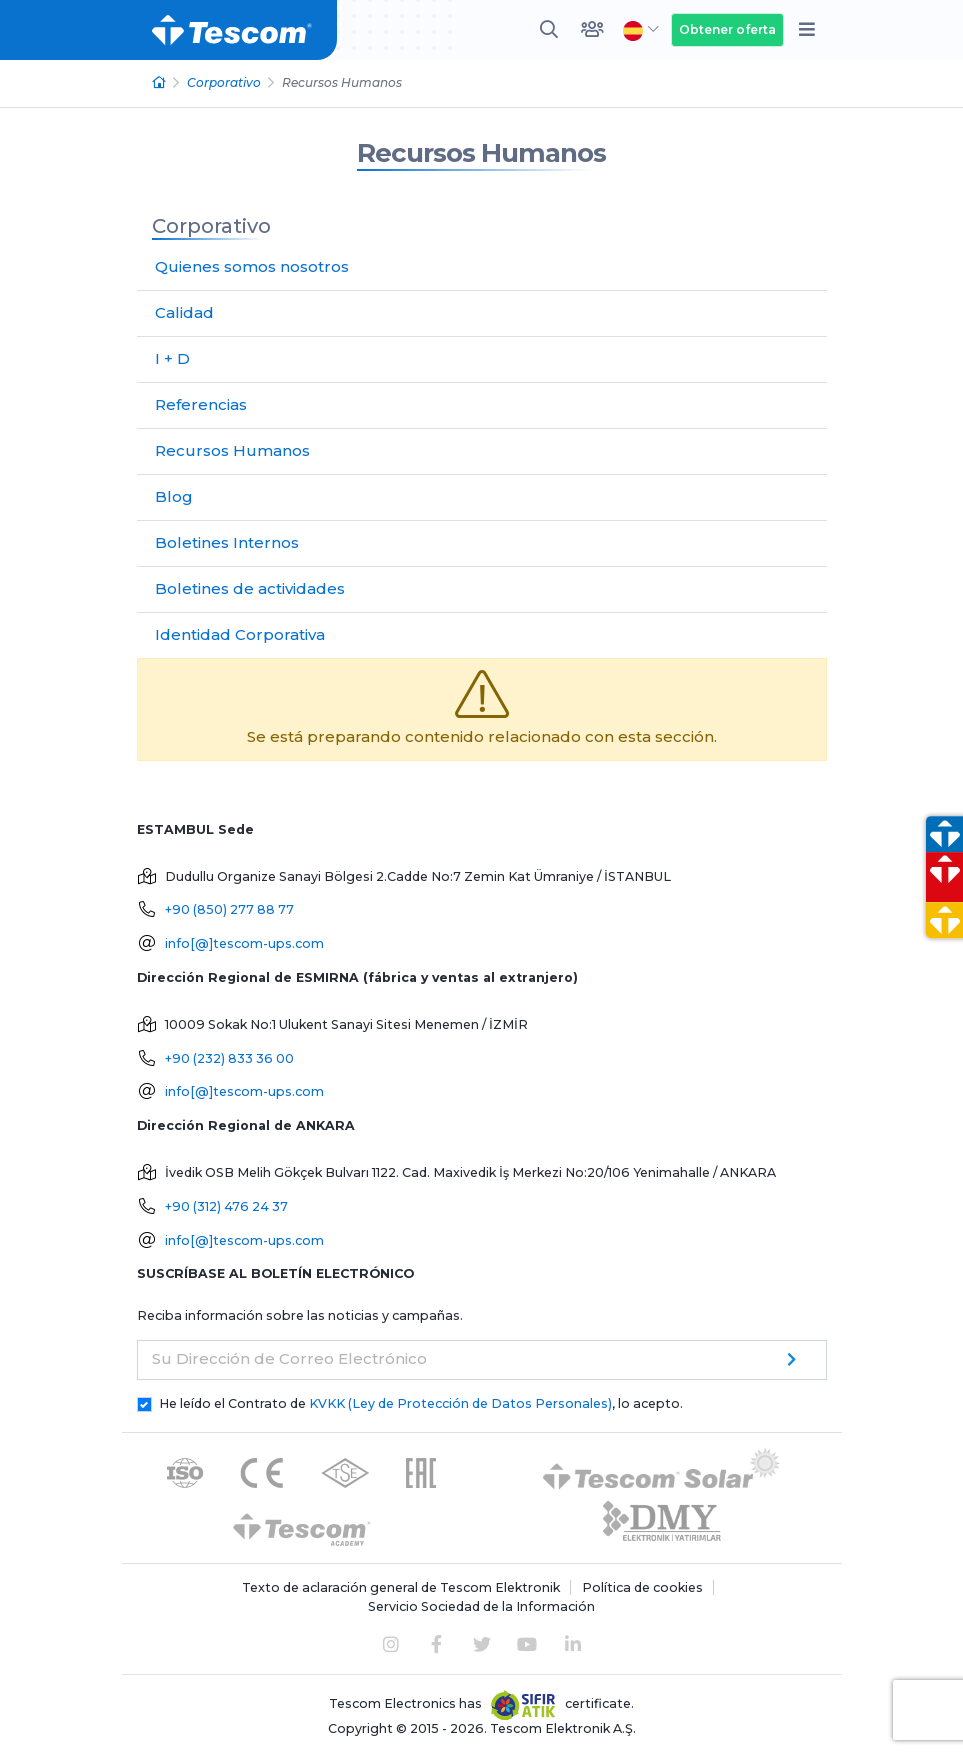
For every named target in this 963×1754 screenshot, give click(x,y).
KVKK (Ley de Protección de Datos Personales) (460, 1403)
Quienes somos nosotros (252, 266)
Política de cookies (642, 1587)
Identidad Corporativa (240, 634)
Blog (174, 496)
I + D (172, 358)
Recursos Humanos (481, 153)
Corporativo (224, 82)
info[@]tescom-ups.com (244, 943)
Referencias (201, 404)
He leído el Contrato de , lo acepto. (421, 1403)
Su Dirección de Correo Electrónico (289, 1358)
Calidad (184, 312)
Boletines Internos (227, 542)
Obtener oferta (727, 29)
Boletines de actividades (250, 588)
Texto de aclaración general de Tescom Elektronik (401, 1587)
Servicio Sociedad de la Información (481, 1606)
